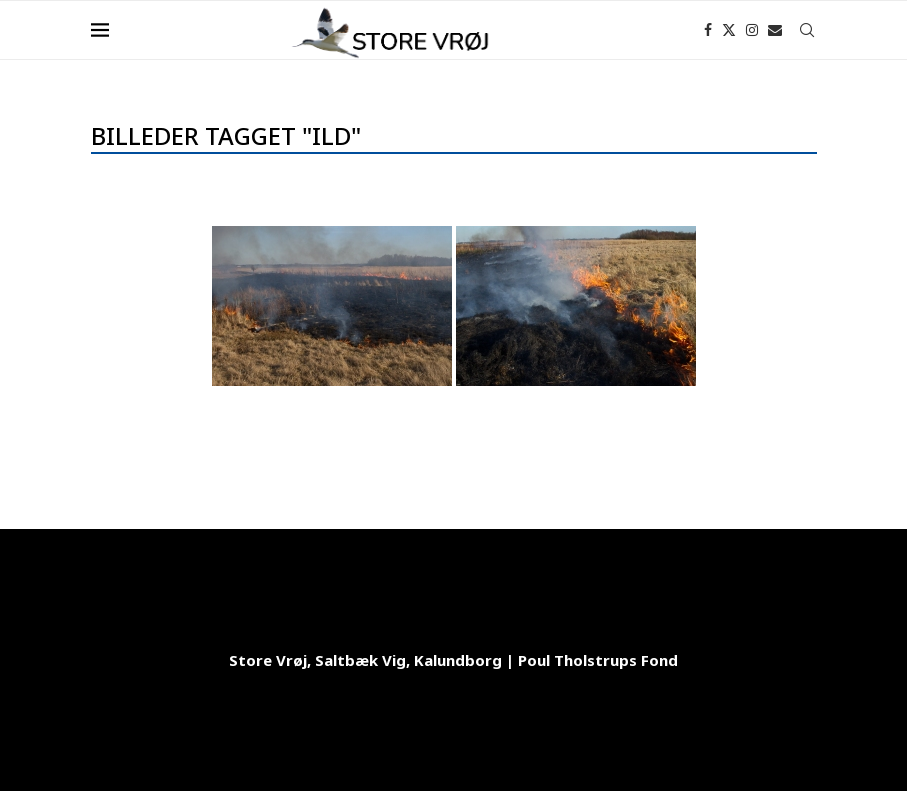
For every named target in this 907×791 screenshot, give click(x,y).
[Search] (807, 30)
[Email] (775, 30)
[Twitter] (729, 30)
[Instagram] (752, 30)
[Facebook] (708, 30)
